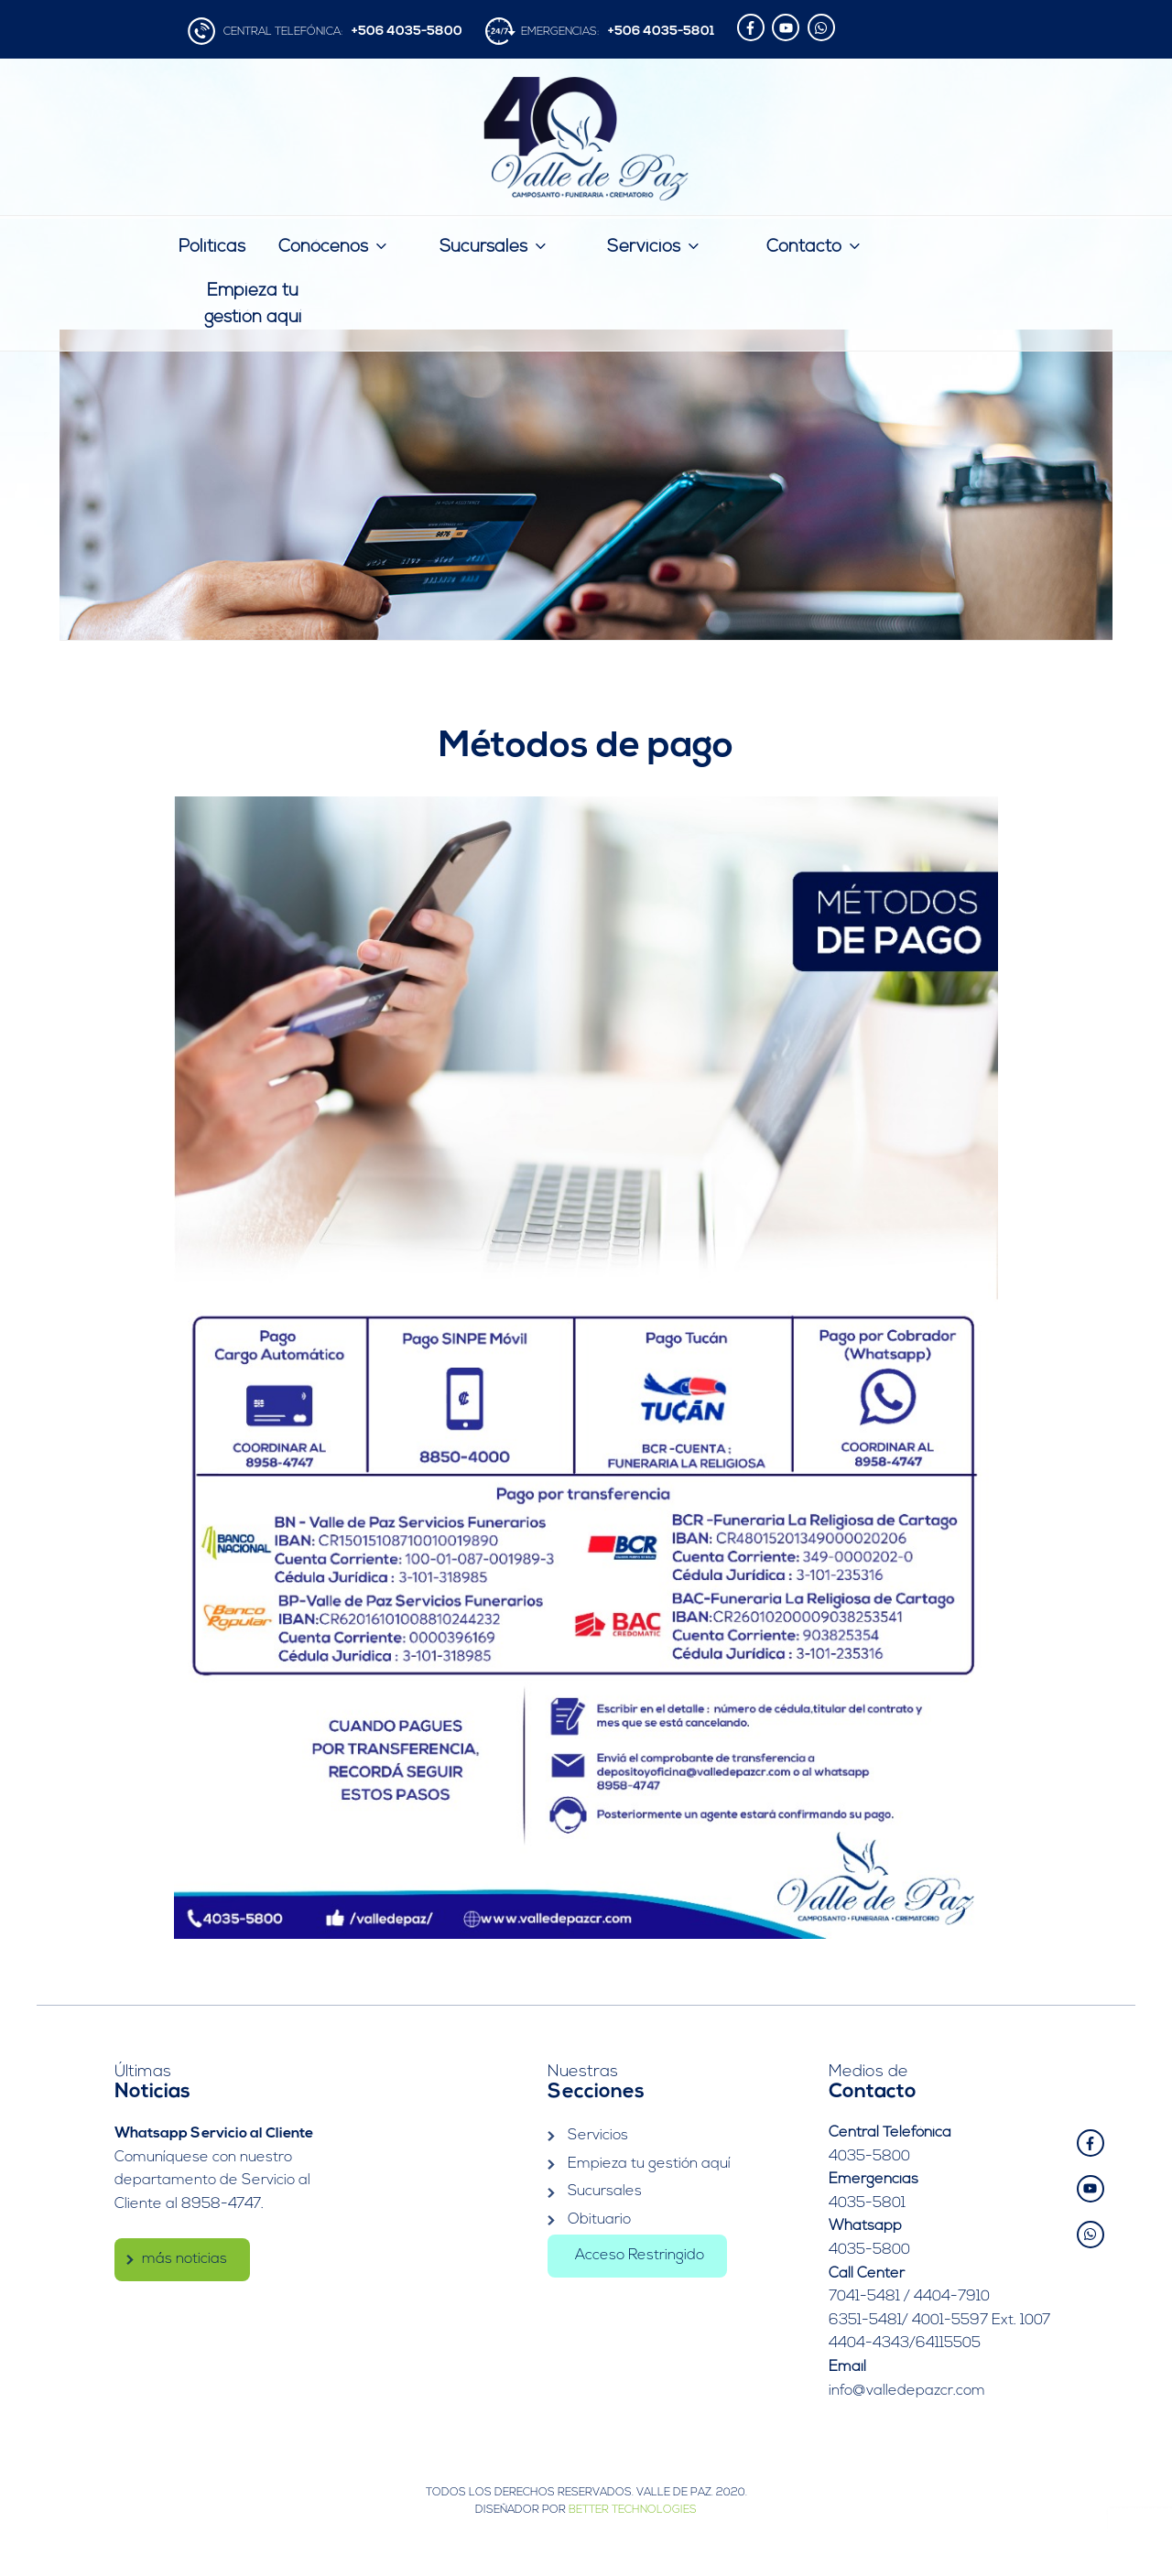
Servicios (654, 246)
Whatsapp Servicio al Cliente (213, 2133)
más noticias (184, 2257)
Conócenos (334, 246)
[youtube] (788, 27)
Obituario (599, 2220)
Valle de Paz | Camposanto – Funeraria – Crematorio (586, 138)
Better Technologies (633, 2510)
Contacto (814, 246)
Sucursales (494, 246)
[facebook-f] (753, 27)
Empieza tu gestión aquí (252, 305)
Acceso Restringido (639, 2254)
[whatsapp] (824, 27)
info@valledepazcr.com (907, 2391)
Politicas (212, 247)
